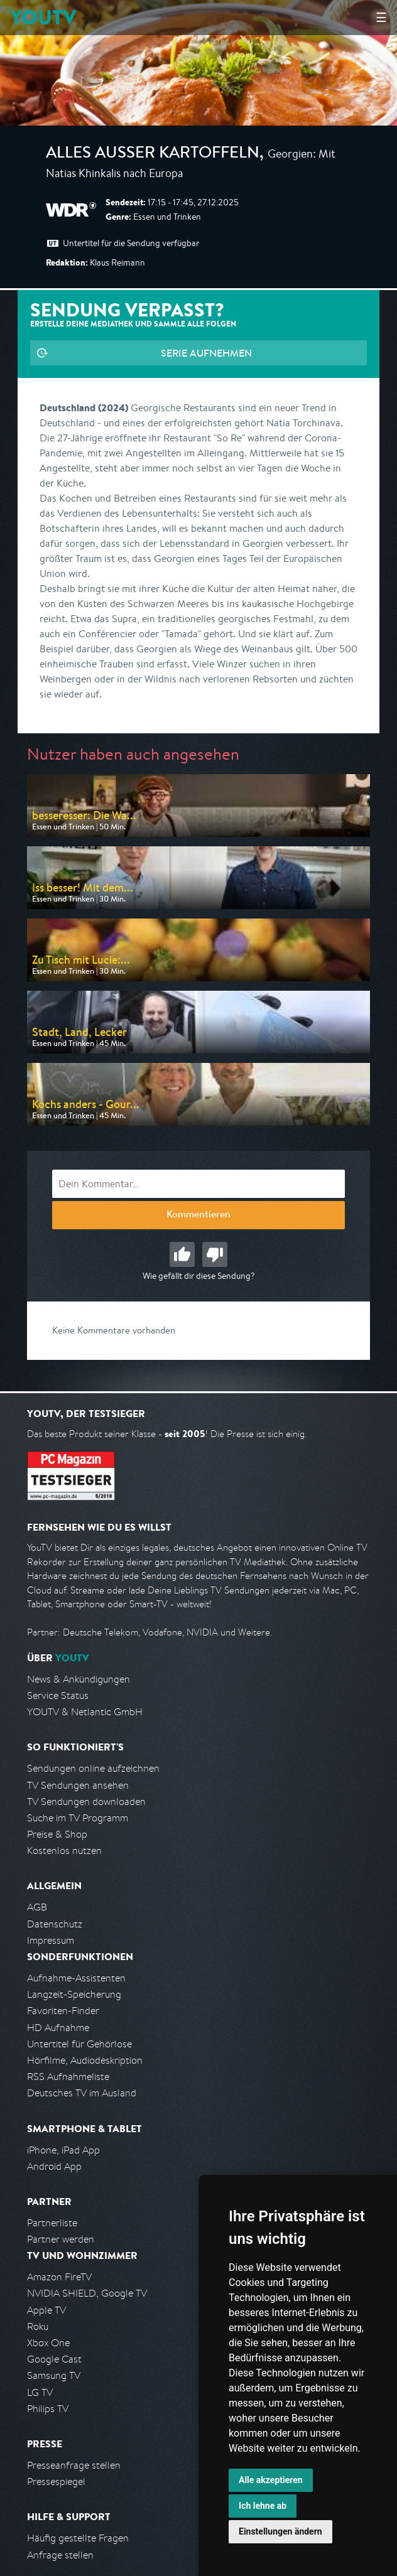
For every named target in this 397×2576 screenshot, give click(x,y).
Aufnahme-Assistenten (76, 1978)
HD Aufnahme (58, 2027)
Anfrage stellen (60, 2555)
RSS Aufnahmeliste (68, 2076)
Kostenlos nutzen (64, 1850)
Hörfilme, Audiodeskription (85, 2060)
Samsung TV (53, 2375)
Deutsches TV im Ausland (81, 2092)
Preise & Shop (57, 1834)
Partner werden (60, 2239)
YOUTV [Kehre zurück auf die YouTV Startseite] (43, 17)
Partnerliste (52, 2222)
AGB (37, 1907)
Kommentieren (198, 1215)
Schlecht (214, 1254)
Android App (54, 2166)
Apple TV (46, 2310)
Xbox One (48, 2342)
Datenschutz (54, 1924)
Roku (37, 2326)
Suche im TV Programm (77, 1817)
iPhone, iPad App (63, 2150)
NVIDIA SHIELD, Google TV (87, 2293)
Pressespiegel (56, 2481)
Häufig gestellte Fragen (78, 2538)
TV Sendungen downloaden (86, 1801)
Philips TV (47, 2408)
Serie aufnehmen (206, 353)
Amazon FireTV (59, 2276)
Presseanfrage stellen (74, 2465)
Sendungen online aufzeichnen (93, 1768)
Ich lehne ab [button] (262, 2506)
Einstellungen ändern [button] (280, 2531)
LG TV (40, 2392)
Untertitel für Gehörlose (79, 2044)
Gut (182, 1254)
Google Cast (54, 2359)
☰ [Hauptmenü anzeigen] (381, 17)
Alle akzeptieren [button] (271, 2480)
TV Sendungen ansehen (78, 1785)
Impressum (50, 1940)
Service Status (58, 1695)
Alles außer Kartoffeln (152, 154)
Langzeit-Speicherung (74, 1994)
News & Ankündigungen (78, 1679)
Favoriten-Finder (63, 2010)
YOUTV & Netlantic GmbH (85, 1711)
